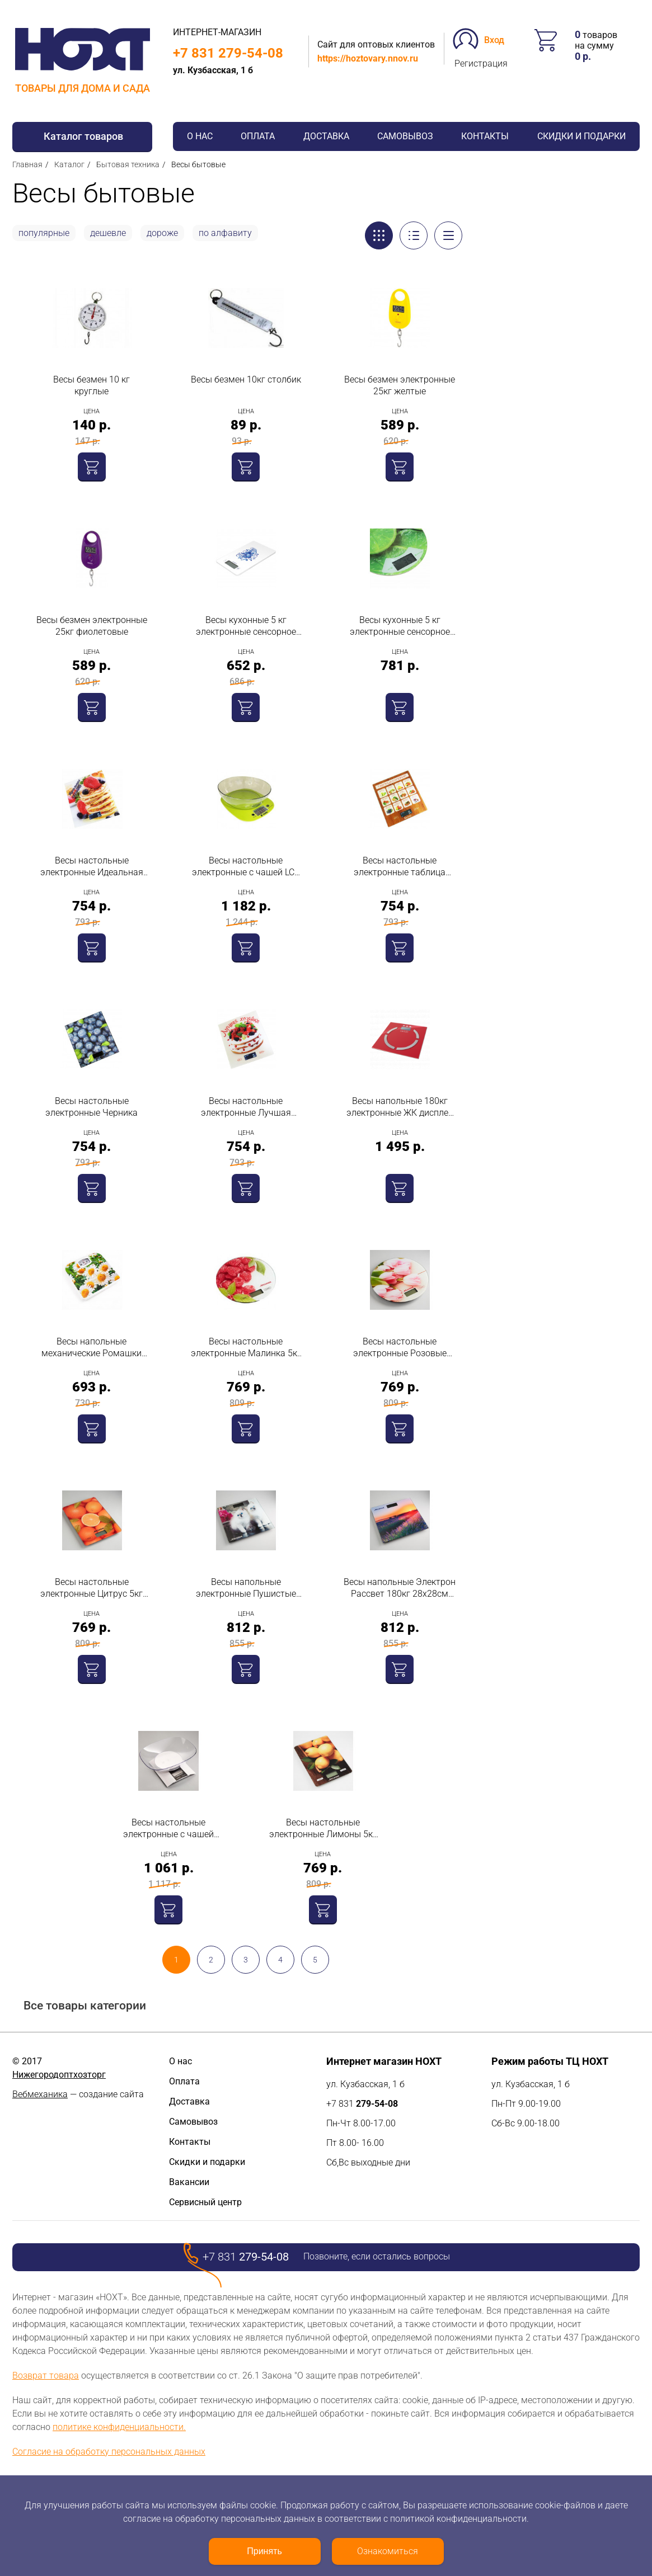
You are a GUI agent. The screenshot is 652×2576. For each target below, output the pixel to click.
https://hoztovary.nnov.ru (367, 58)
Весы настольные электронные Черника (91, 1107)
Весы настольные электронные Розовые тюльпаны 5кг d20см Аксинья (400, 1347)
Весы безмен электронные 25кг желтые (399, 385)
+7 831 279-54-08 (228, 53)
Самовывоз (405, 136)
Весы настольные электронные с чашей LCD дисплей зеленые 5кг (246, 866)
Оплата (258, 136)
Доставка (326, 136)
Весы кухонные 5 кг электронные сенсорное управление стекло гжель (246, 626)
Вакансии (189, 2182)
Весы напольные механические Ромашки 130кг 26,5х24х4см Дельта (91, 1347)
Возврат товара (45, 2375)
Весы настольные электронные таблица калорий (399, 866)
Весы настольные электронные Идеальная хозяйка (91, 866)
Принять (264, 2551)
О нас (200, 136)
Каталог (69, 164)
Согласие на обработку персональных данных (108, 2451)
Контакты (485, 136)
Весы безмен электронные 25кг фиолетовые (91, 626)
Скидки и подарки (581, 136)
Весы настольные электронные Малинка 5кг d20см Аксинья (246, 1347)
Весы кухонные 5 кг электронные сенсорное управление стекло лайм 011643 (400, 626)
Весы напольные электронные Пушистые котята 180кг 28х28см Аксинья (246, 1588)
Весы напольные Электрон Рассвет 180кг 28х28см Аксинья (400, 1588)
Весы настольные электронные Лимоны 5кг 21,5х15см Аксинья (323, 1828)
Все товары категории (85, 2006)
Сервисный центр (205, 2202)
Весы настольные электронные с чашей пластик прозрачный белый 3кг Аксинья (168, 1828)
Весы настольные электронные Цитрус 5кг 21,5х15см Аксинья (91, 1588)
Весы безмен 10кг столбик (246, 379)
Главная (27, 164)
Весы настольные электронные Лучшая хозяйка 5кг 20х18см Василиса (246, 1107)
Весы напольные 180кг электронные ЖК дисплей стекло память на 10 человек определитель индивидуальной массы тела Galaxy (399, 1107)
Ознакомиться (387, 2551)
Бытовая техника (128, 164)
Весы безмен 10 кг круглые (91, 385)
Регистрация (481, 63)
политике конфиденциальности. (119, 2427)
